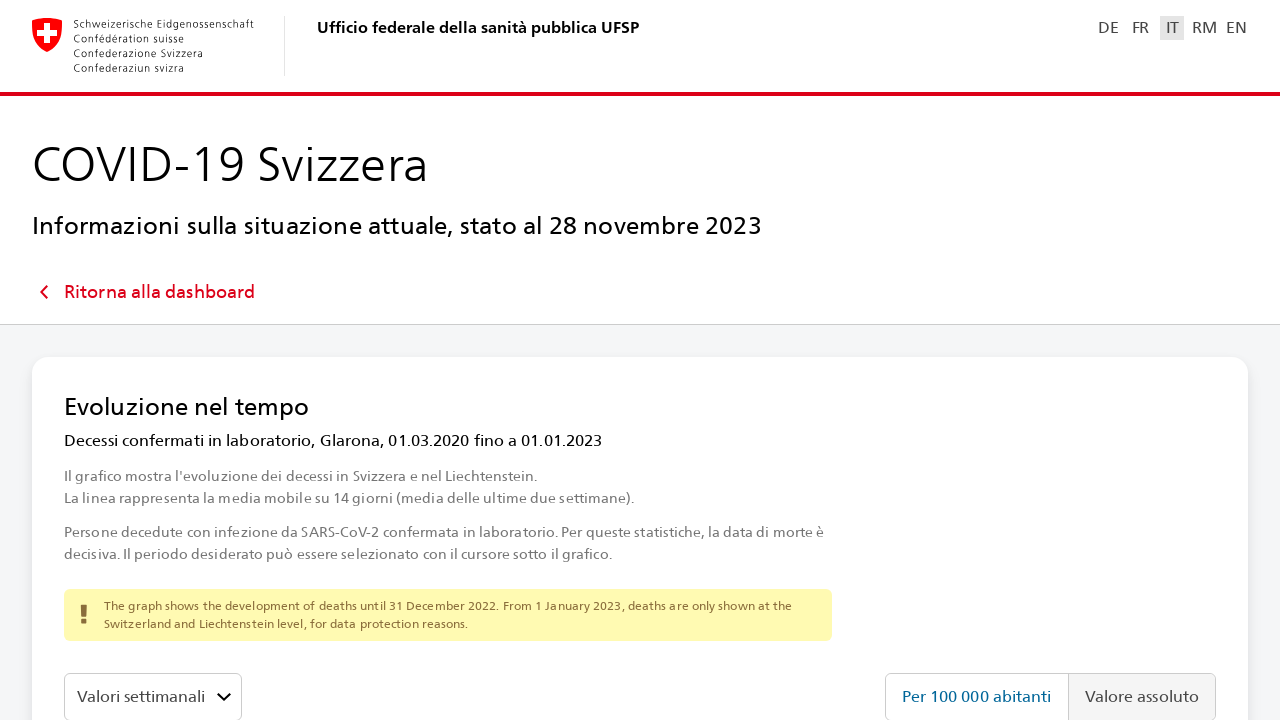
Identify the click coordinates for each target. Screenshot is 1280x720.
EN (1236, 27)
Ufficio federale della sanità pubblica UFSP (478, 27)
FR (1140, 27)
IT (1172, 27)
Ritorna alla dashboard (143, 292)
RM (1204, 27)
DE (1108, 27)
